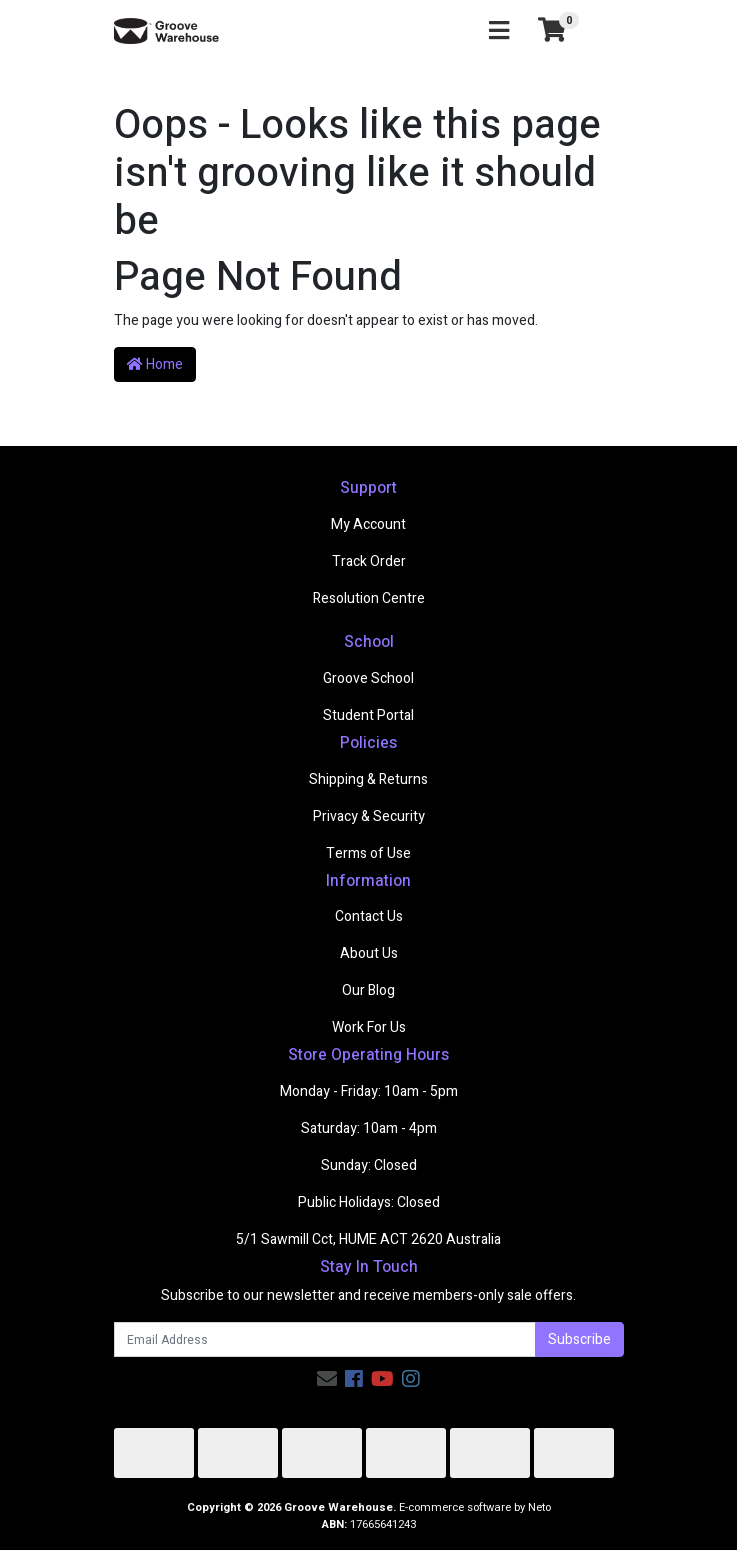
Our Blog (368, 990)
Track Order (369, 561)
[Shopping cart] (552, 31)
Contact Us (369, 916)
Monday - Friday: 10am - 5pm (369, 1091)
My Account (368, 524)
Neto (539, 1507)
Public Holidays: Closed (369, 1202)
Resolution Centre (369, 598)
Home (155, 364)
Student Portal (368, 715)
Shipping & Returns (368, 779)
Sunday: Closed (369, 1165)
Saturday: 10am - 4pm (369, 1128)
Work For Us (369, 1027)
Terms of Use (368, 853)
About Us (369, 953)
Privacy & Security (369, 816)
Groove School (368, 678)
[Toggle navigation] (499, 31)
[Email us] (327, 1379)
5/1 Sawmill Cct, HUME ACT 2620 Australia (368, 1239)
